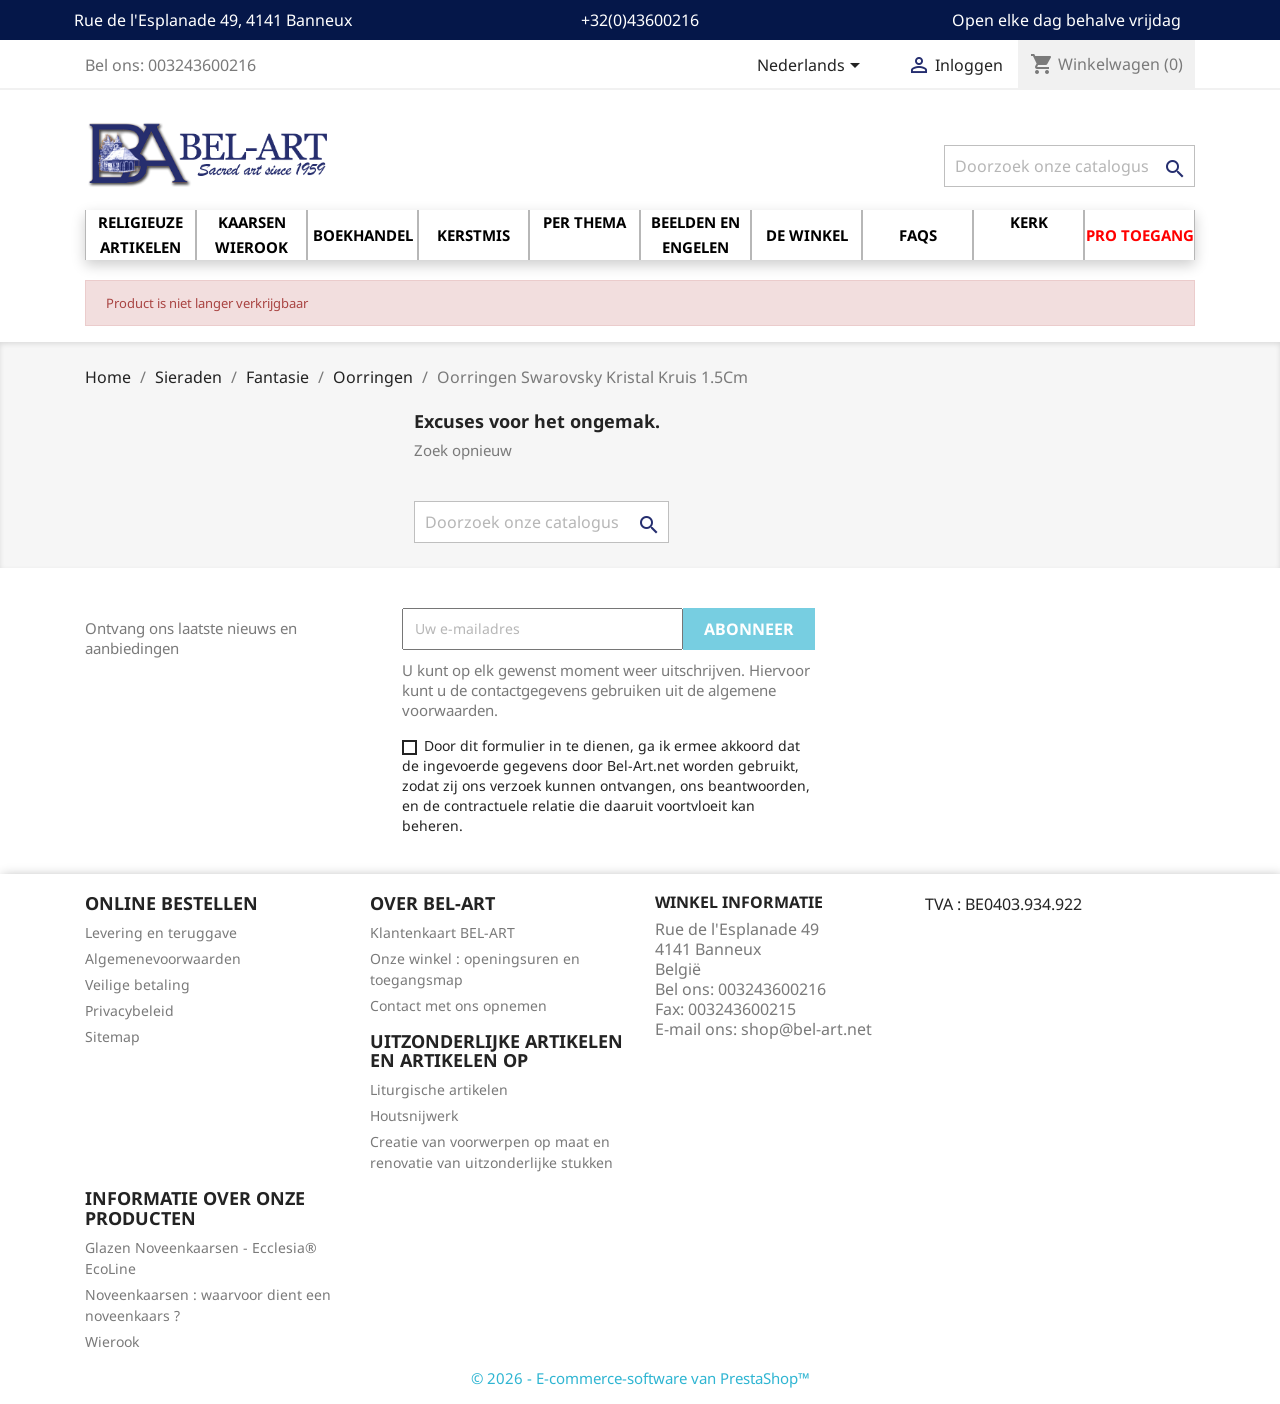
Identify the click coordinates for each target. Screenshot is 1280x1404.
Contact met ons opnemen (458, 1005)
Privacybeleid (129, 1010)
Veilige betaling (137, 984)
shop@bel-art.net (806, 1029)
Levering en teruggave (161, 932)
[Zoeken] (1069, 166)
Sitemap (112, 1036)
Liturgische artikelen (439, 1089)
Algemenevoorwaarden (163, 958)
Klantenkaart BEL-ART (442, 932)
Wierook (112, 1341)
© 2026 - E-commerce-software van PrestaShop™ (640, 1378)
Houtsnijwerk (414, 1115)
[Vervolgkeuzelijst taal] (812, 67)
